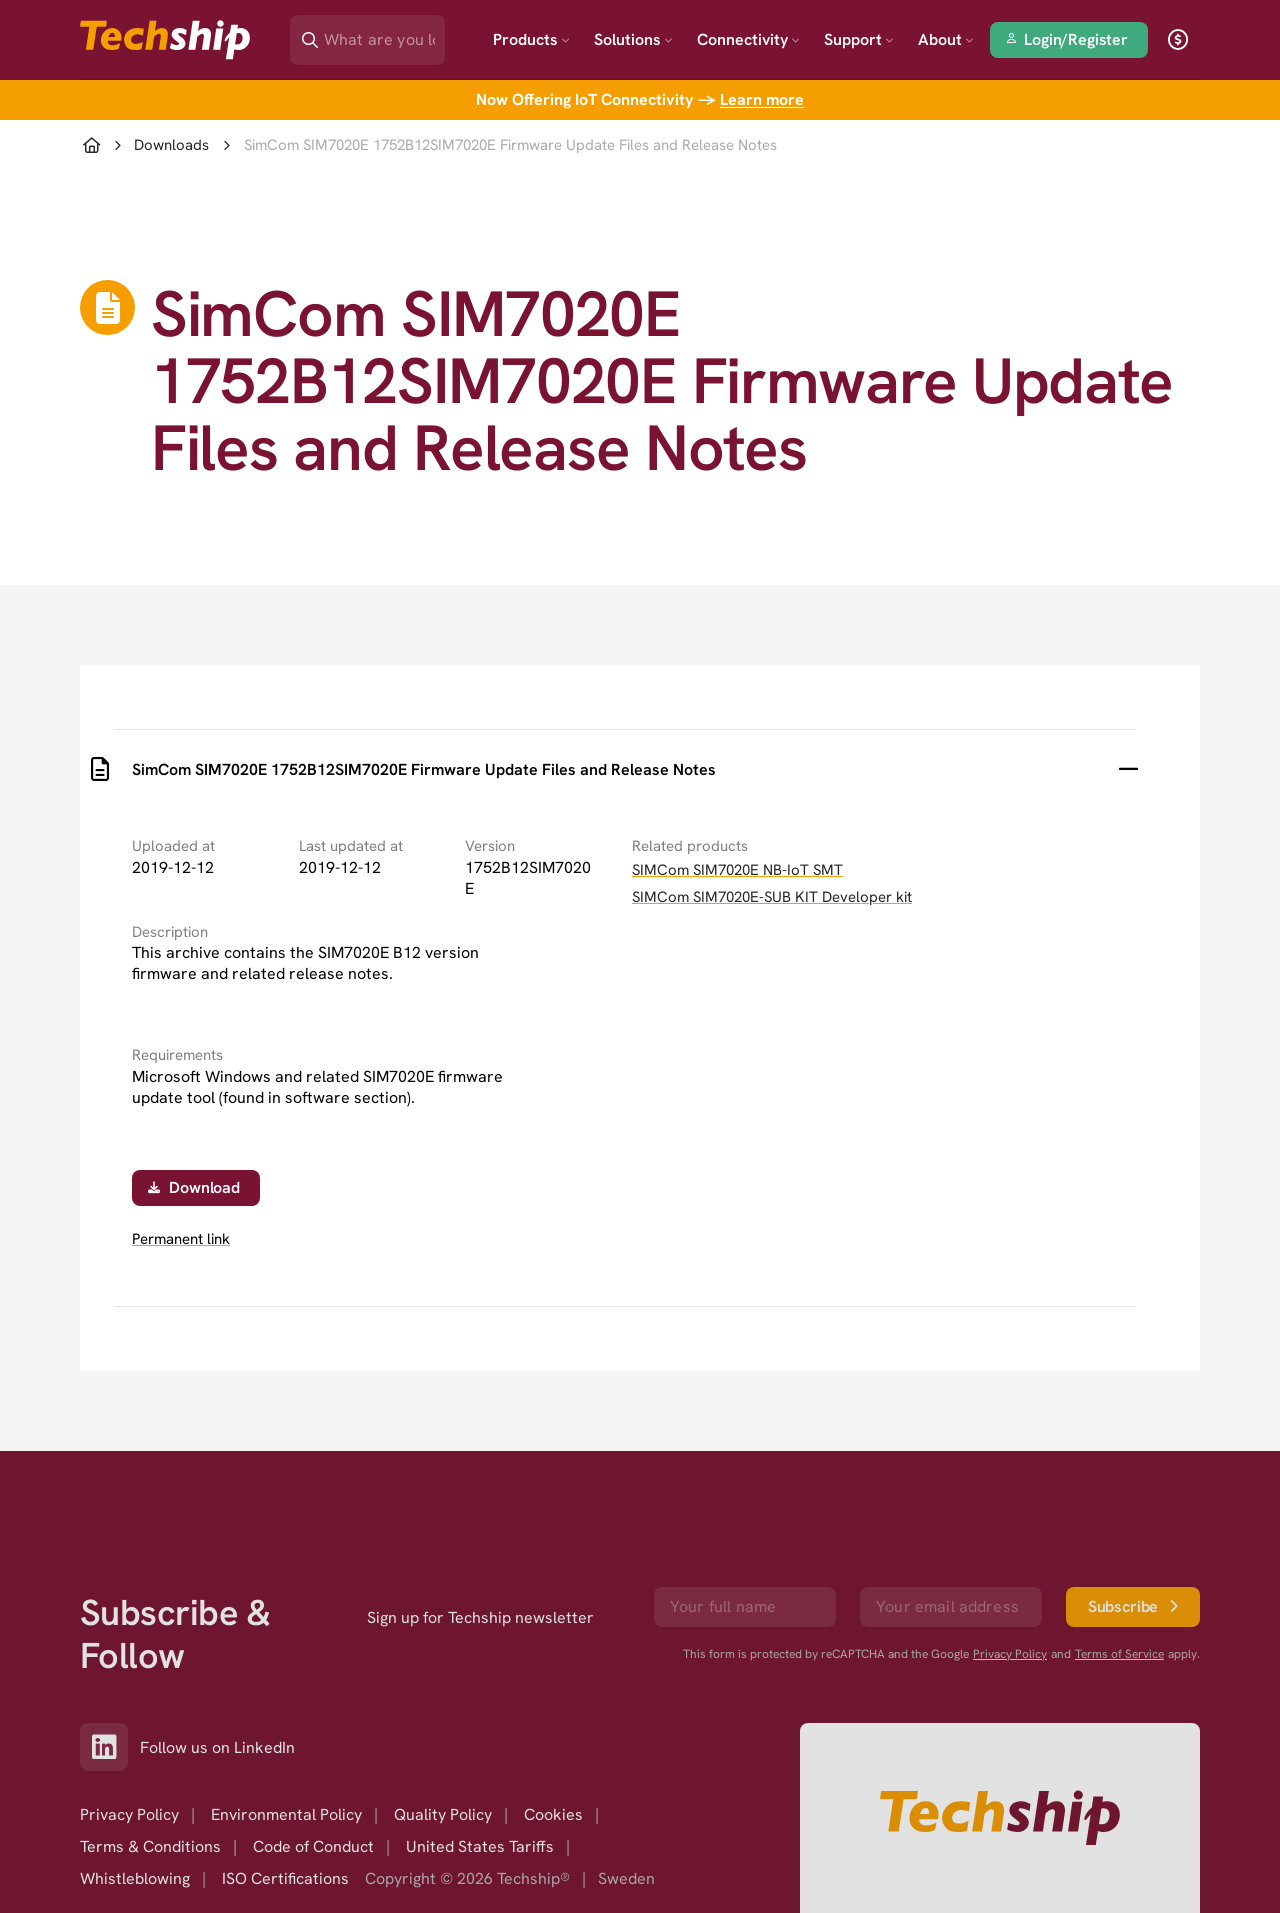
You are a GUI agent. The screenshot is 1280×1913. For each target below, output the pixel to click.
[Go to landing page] (165, 40)
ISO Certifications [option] (285, 1878)
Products (531, 39)
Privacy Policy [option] (129, 1814)
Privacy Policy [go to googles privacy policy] (1010, 1654)
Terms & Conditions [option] (150, 1846)
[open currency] (1178, 40)
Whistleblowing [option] (135, 1878)
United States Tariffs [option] (480, 1846)
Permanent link (181, 1239)
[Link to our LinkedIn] (110, 1747)
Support (859, 39)
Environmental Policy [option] (286, 1814)
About (946, 39)
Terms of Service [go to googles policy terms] (1119, 1654)
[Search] (381, 33)
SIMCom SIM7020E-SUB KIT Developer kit (772, 897)
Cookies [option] (553, 1814)
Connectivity (748, 39)
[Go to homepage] (1000, 1818)
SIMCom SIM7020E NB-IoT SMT (737, 870)
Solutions (633, 39)
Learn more (762, 99)
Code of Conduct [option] (313, 1846)
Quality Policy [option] (443, 1814)
